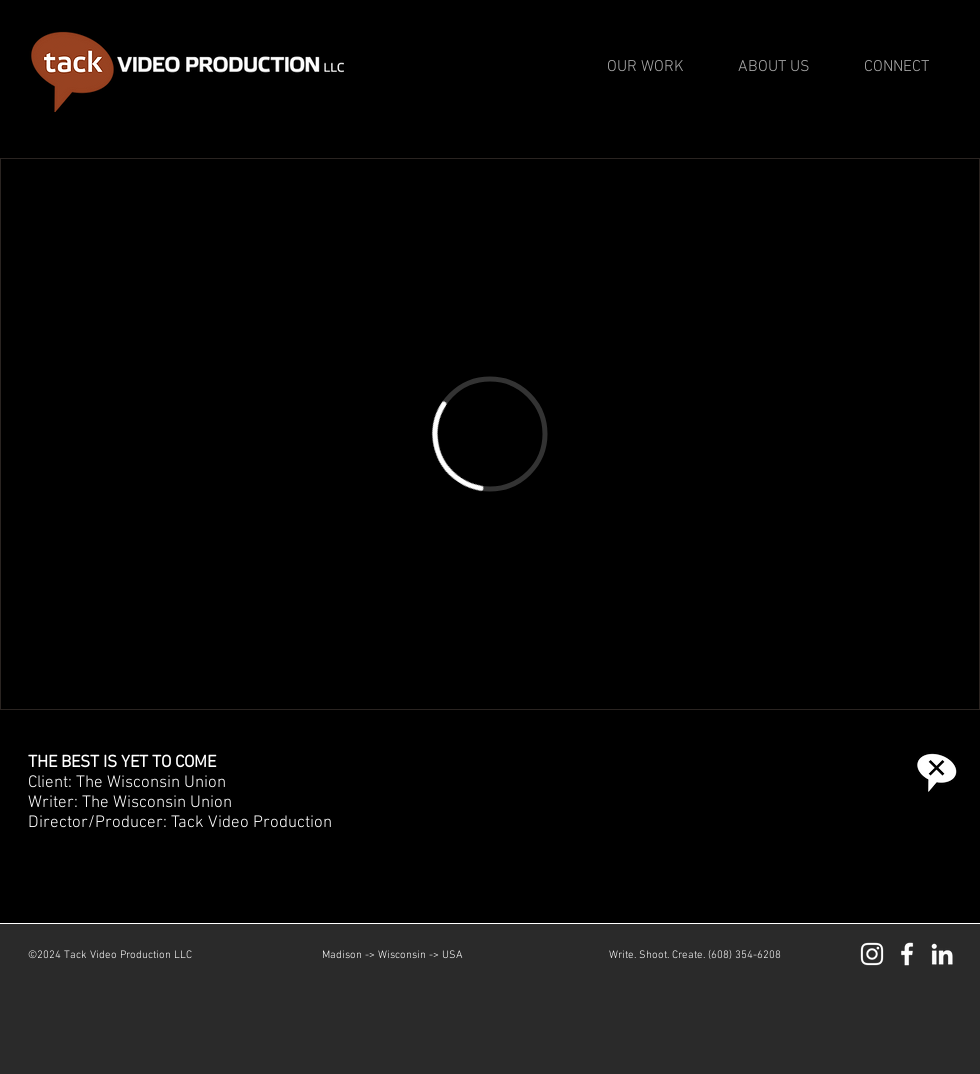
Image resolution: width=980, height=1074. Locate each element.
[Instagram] (872, 954)
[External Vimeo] (490, 434)
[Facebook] (907, 954)
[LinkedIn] (942, 954)
